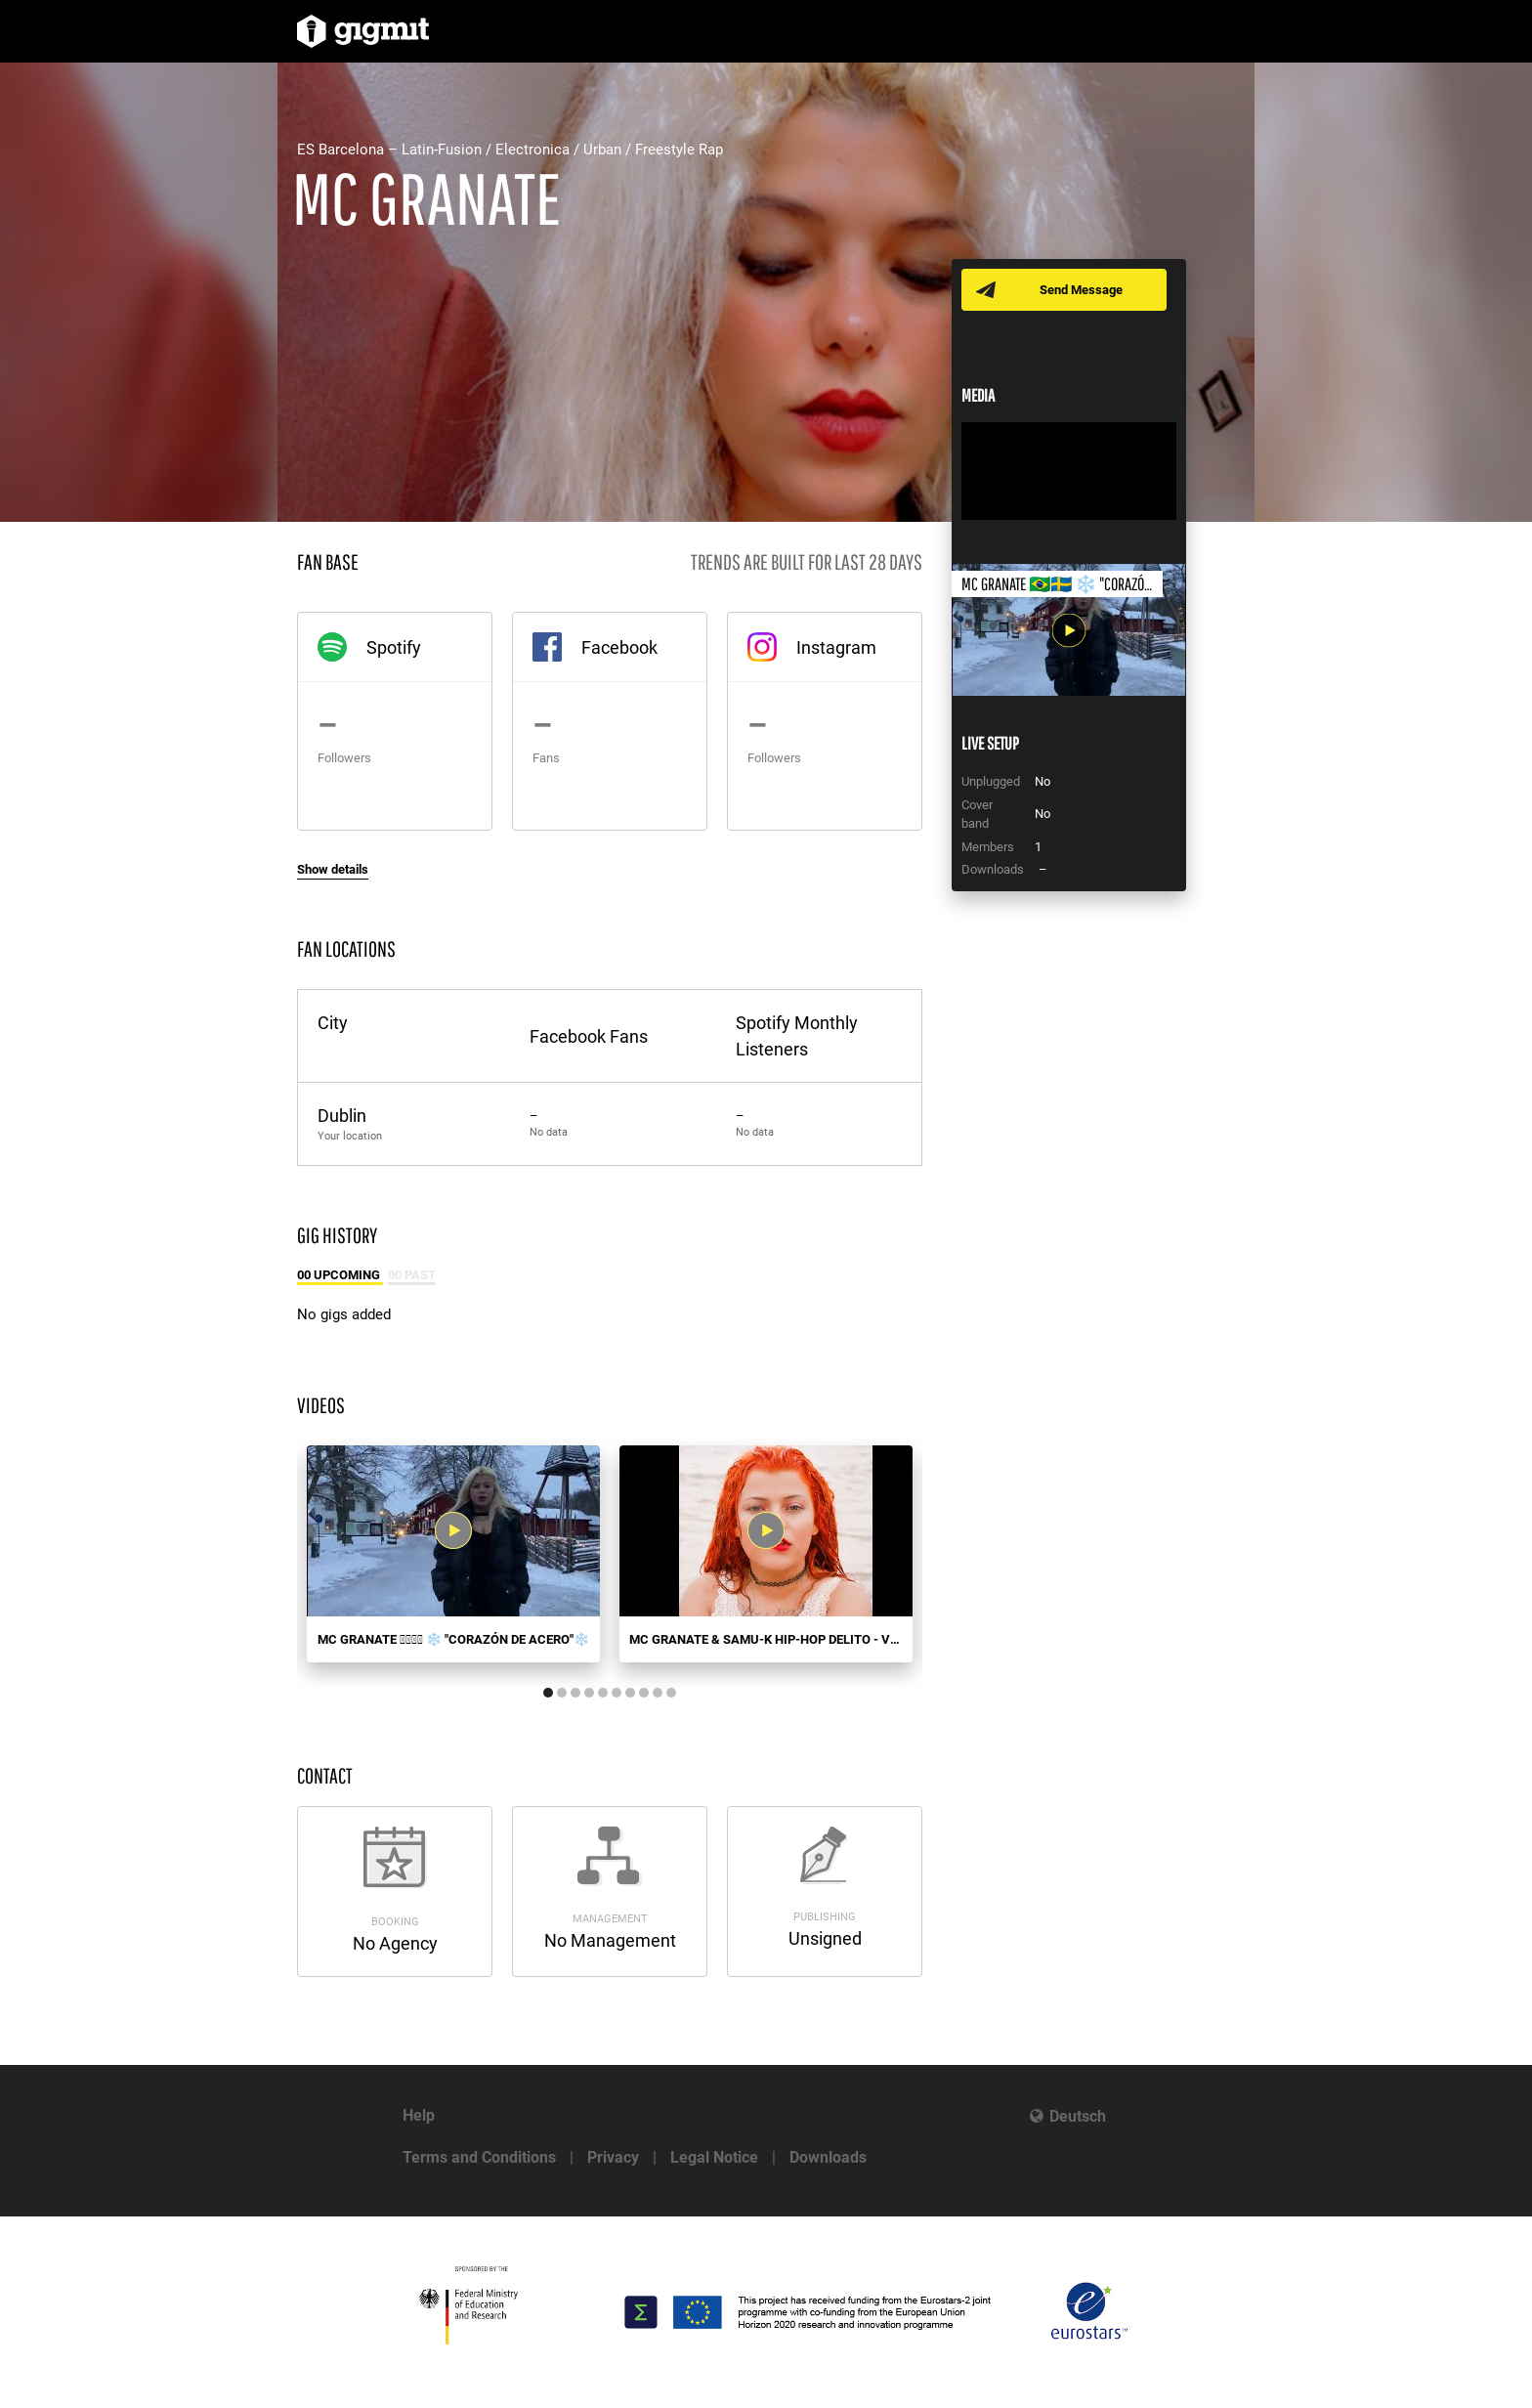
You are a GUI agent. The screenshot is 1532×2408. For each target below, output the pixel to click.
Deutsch (1077, 2116)
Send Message (1081, 289)
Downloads (828, 2157)
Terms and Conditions (479, 2157)
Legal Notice (714, 2157)
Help (419, 2115)
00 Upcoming (340, 1275)
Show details (332, 869)
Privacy (613, 2157)
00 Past (412, 1275)
